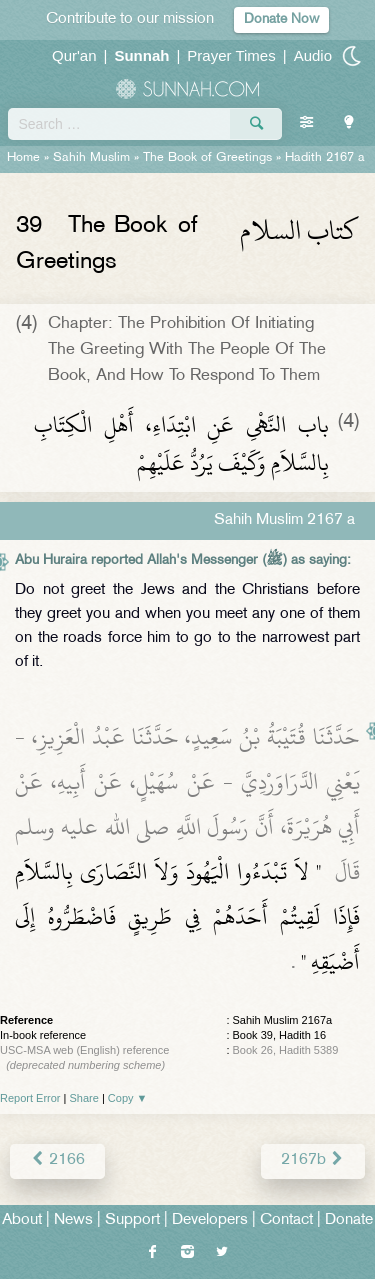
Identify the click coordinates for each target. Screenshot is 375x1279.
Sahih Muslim (91, 158)
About (22, 1220)
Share (84, 1098)
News (73, 1220)
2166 (57, 1160)
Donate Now (281, 19)
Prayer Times (231, 55)
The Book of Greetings (207, 158)
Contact (286, 1220)
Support (132, 1220)
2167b (313, 1160)
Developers (210, 1220)
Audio (313, 55)
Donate (349, 1220)
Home (23, 158)
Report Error (30, 1098)
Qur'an (74, 55)
